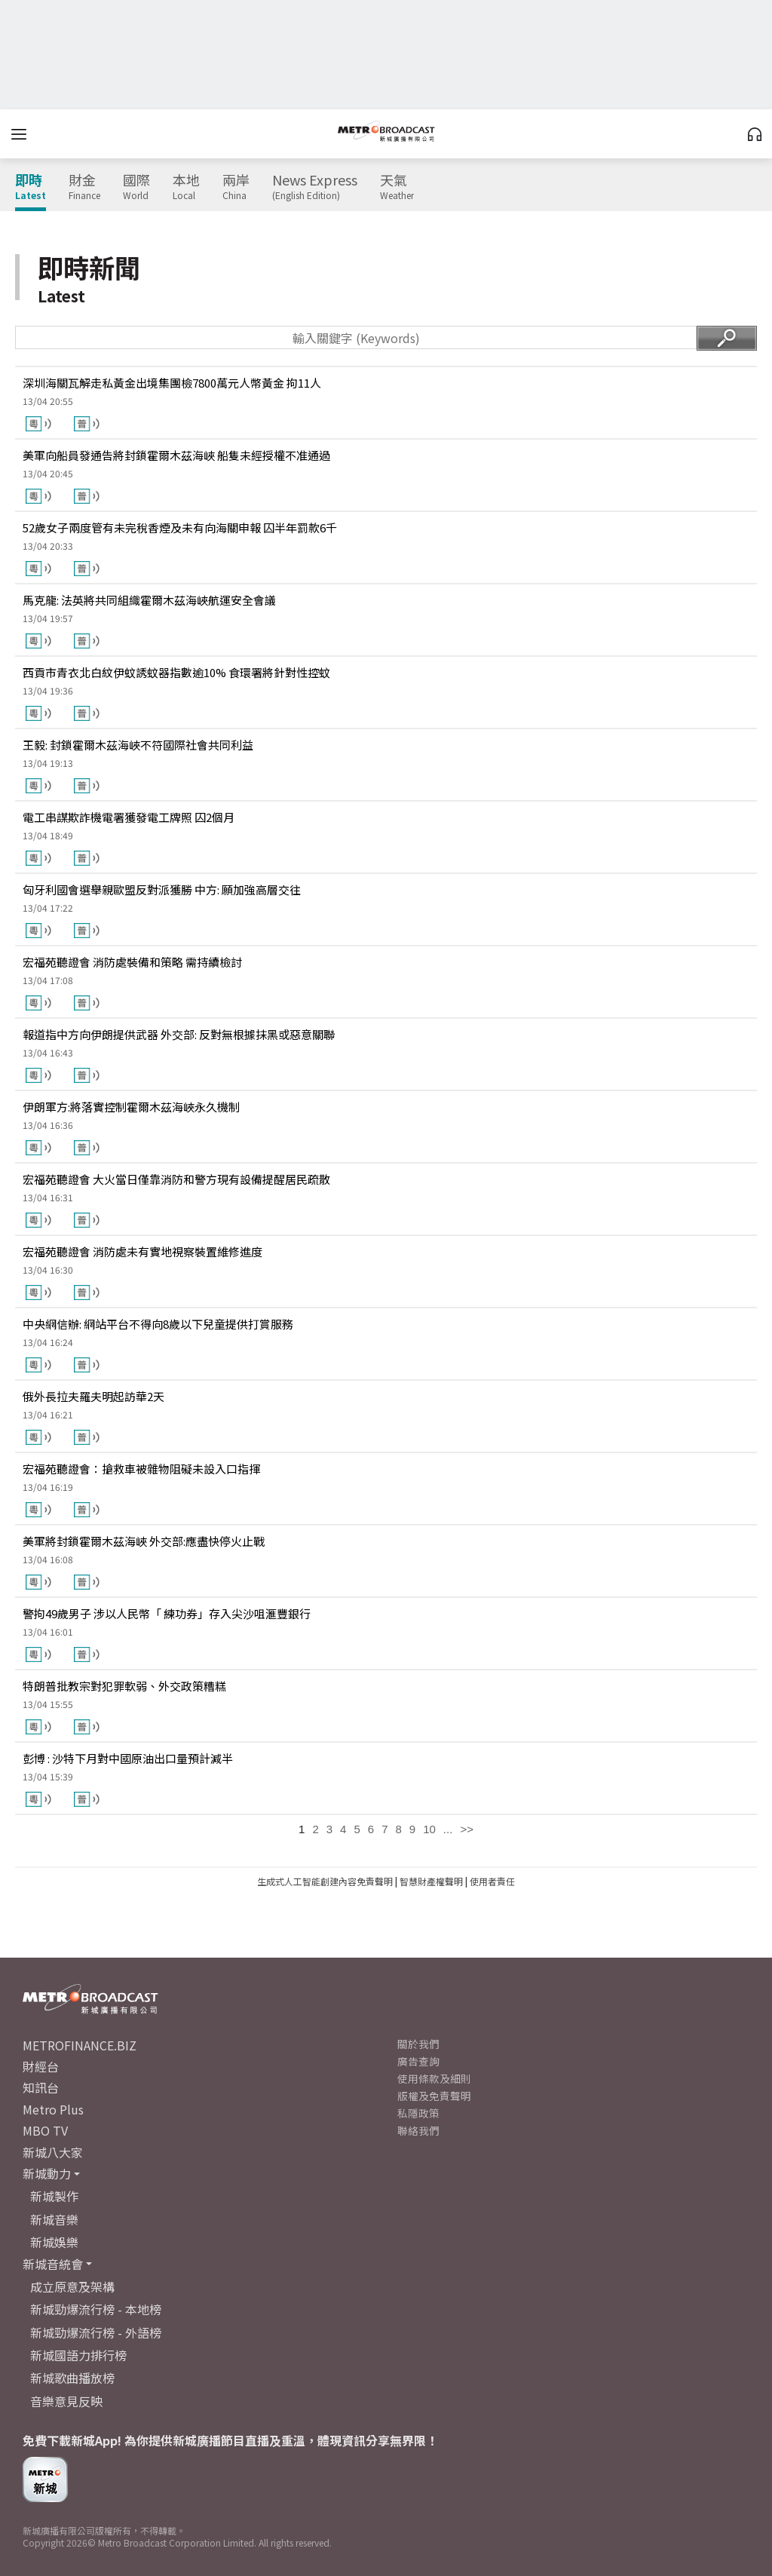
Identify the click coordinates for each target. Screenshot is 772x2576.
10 (429, 1829)
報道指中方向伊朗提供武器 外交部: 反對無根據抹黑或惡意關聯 (179, 1034)
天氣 (397, 187)
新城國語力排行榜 (78, 2355)
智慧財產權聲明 (431, 1881)
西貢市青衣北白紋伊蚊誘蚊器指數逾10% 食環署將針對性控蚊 (176, 672)
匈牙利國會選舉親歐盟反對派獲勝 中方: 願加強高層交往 (162, 889)
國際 (136, 187)
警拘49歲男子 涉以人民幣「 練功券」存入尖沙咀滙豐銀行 (167, 1613)
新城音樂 (54, 2219)
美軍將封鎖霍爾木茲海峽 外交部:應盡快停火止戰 (144, 1541)
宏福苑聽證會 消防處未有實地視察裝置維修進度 (142, 1251)
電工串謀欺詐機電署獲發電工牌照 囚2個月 (128, 817)
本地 (186, 187)
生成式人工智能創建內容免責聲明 (325, 1881)
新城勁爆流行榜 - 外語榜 (95, 2332)
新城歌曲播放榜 (72, 2378)
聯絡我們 (418, 2130)
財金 (84, 187)
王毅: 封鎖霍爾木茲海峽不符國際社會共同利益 (138, 745)
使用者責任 (492, 1881)
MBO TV (45, 2130)
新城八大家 (53, 2152)
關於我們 (418, 2043)
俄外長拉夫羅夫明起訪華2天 (93, 1396)
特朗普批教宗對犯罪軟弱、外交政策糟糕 (124, 1686)
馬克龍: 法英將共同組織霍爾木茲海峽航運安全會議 (149, 600)
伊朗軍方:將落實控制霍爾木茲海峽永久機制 (131, 1107)
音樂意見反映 (66, 2401)
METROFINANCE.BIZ (79, 2045)
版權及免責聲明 (434, 2095)
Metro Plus (53, 2109)
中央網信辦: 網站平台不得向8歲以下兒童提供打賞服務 (158, 1324)
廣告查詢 (418, 2060)
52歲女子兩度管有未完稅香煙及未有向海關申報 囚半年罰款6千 (180, 527)
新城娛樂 (54, 2242)
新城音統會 (53, 2264)
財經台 (41, 2066)
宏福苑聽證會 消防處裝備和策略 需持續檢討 (132, 962)
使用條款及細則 (434, 2078)
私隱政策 (418, 2113)
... (448, 1829)
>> (466, 1829)
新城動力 (47, 2173)
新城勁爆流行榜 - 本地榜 (95, 2309)
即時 (30, 187)
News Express (314, 187)
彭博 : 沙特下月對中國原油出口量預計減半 (128, 1758)
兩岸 (236, 187)
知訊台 (41, 2087)
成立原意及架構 (72, 2286)
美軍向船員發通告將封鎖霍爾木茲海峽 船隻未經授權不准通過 (176, 455)
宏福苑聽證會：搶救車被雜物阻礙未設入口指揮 (141, 1469)
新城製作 (54, 2196)
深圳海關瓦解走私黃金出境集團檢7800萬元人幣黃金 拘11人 (172, 383)
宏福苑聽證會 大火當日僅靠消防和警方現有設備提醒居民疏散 (176, 1179)
